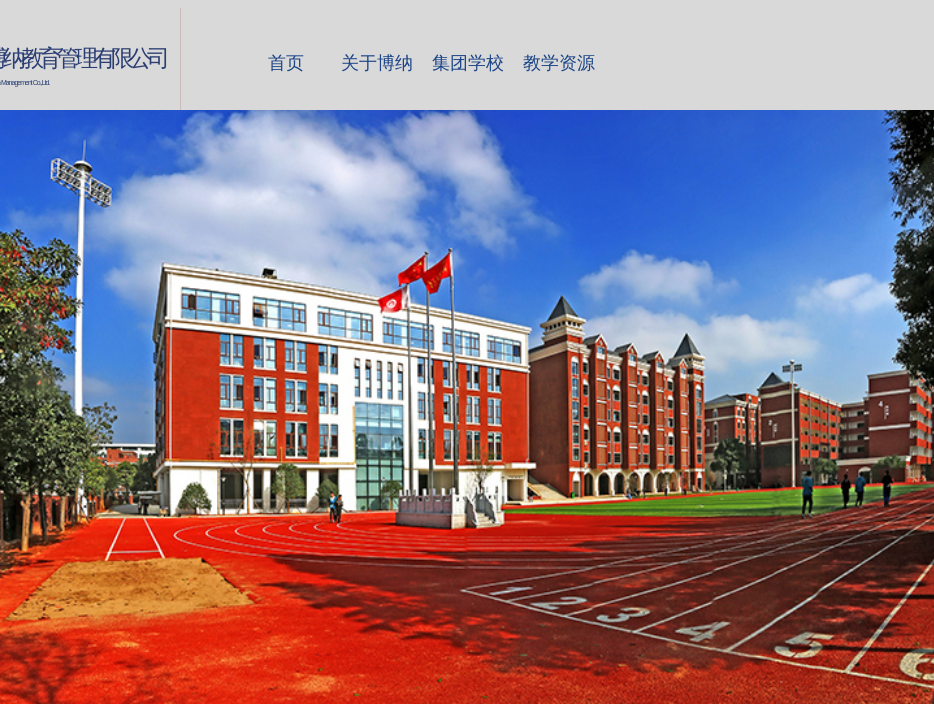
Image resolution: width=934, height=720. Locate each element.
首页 (286, 63)
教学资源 (559, 63)
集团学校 (468, 63)
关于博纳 (377, 63)
